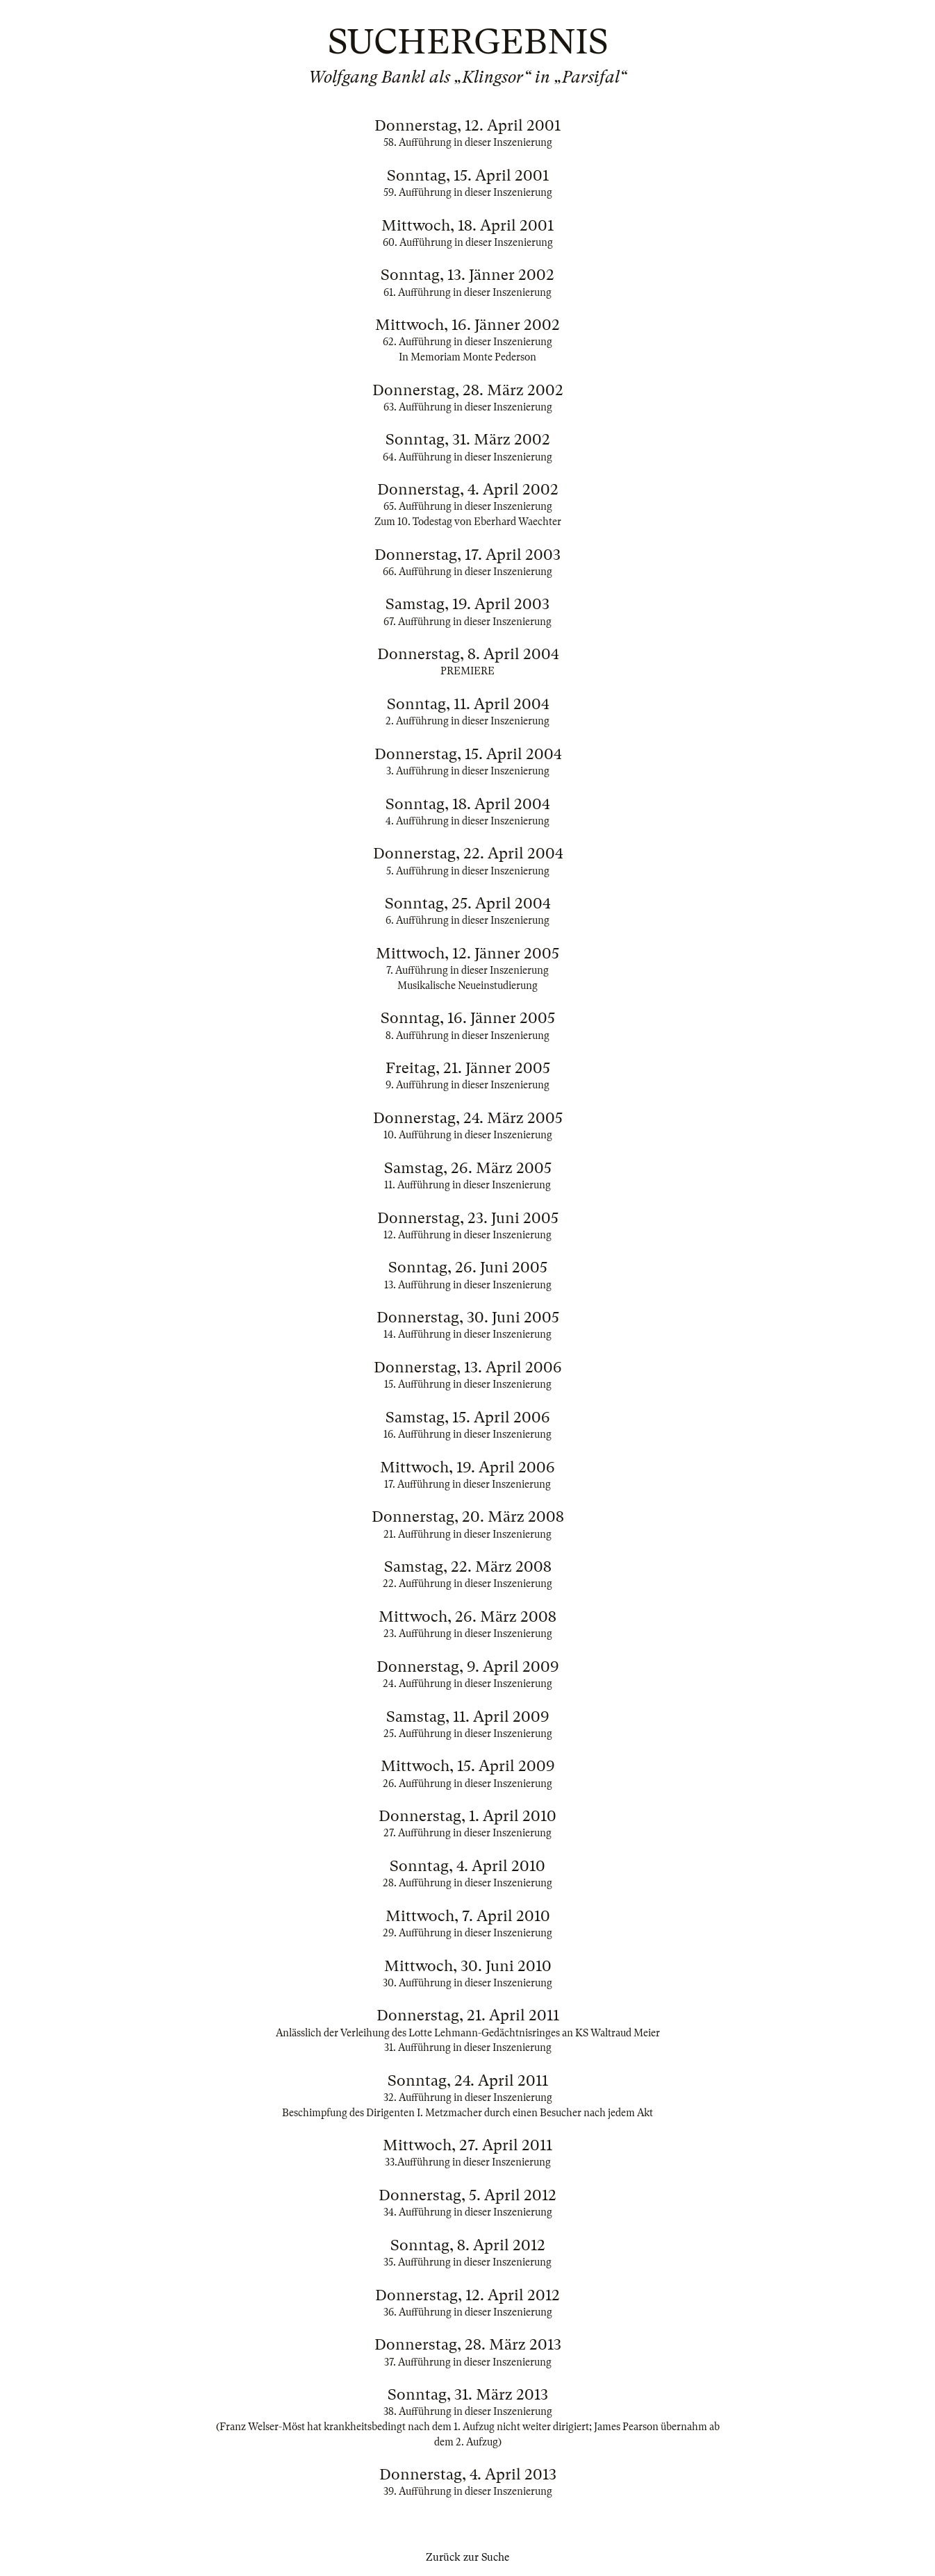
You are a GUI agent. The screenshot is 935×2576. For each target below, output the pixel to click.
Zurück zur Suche (468, 2557)
